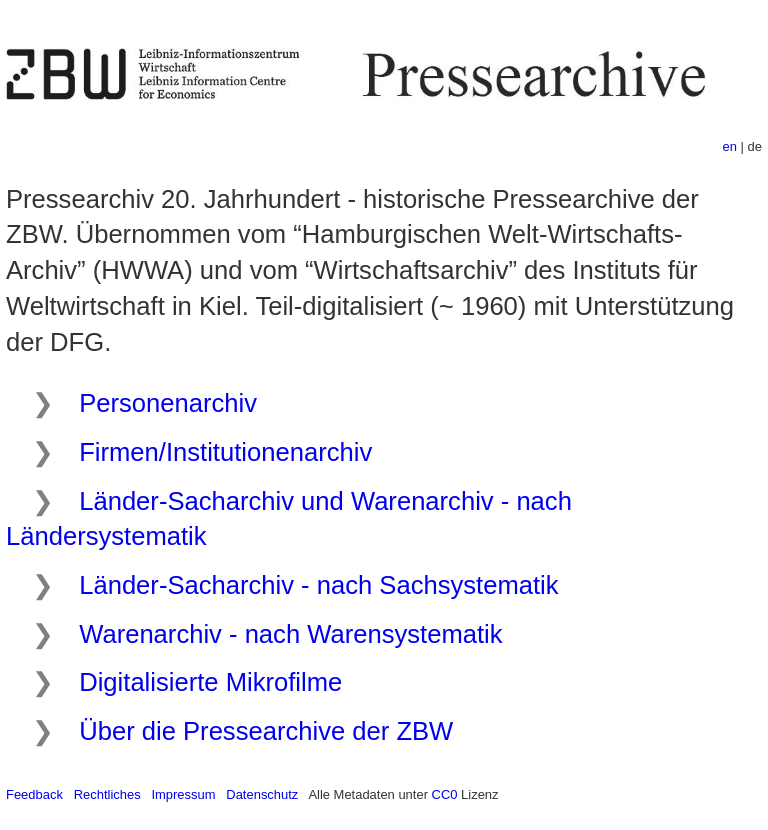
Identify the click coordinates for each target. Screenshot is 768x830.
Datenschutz (262, 794)
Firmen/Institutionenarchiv (225, 452)
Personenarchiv (168, 403)
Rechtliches (107, 794)
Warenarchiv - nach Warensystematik (290, 634)
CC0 (445, 794)
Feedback (34, 794)
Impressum (183, 794)
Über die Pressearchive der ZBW (266, 731)
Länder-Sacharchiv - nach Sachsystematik (318, 585)
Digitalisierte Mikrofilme (210, 682)
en (730, 146)
